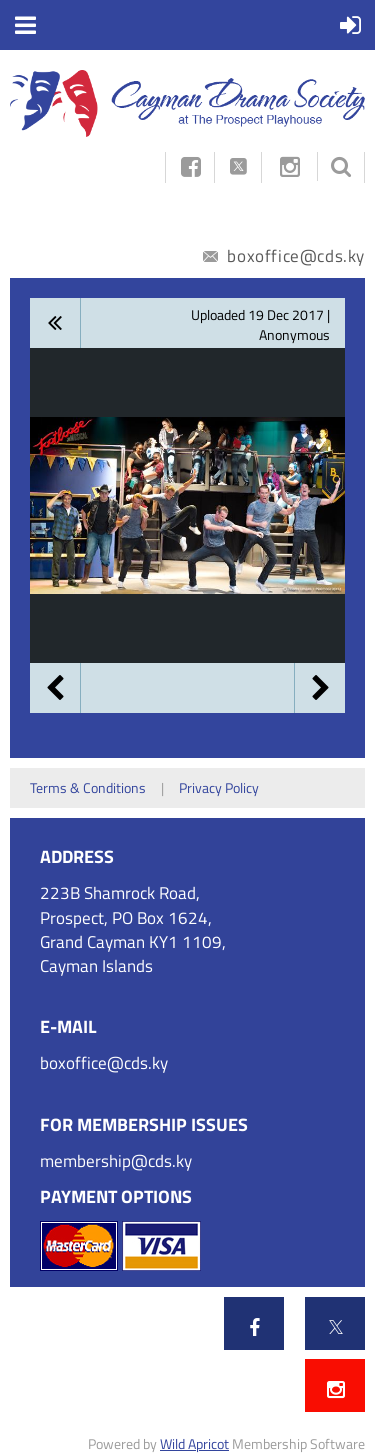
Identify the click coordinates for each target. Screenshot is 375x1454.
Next (320, 688)
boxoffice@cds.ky (284, 256)
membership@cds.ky (116, 1161)
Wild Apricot (194, 1443)
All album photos (55, 323)
